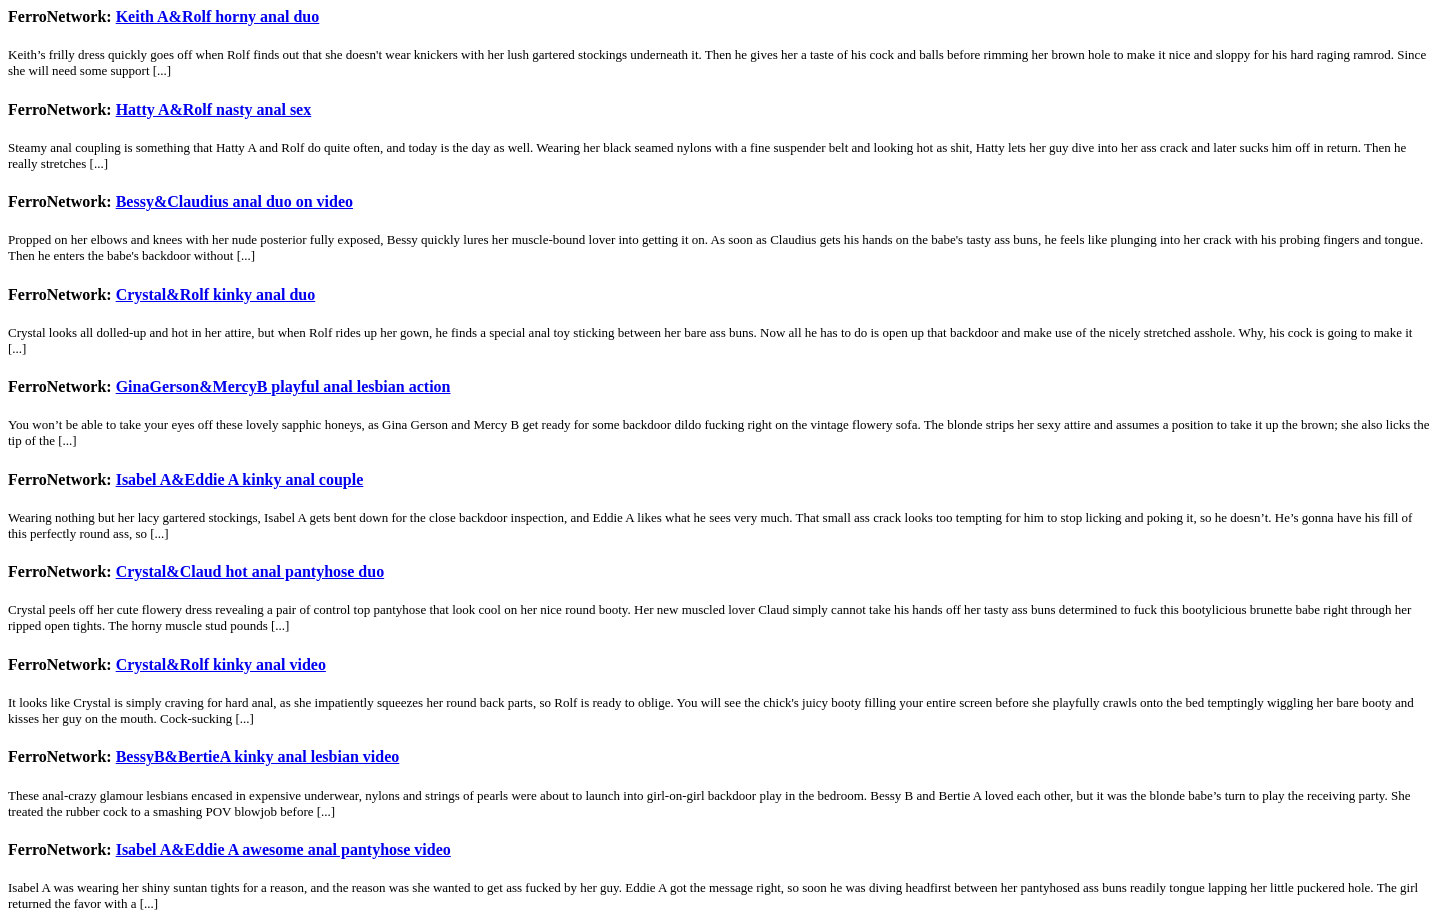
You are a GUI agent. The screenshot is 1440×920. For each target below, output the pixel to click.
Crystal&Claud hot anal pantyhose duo (250, 571)
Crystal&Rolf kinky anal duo (216, 294)
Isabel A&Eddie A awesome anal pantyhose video (283, 849)
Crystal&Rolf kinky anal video (221, 664)
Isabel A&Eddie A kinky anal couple (240, 479)
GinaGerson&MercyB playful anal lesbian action (283, 386)
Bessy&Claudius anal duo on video (234, 201)
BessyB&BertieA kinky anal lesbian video (258, 756)
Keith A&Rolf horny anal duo (218, 16)
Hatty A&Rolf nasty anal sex (214, 109)
